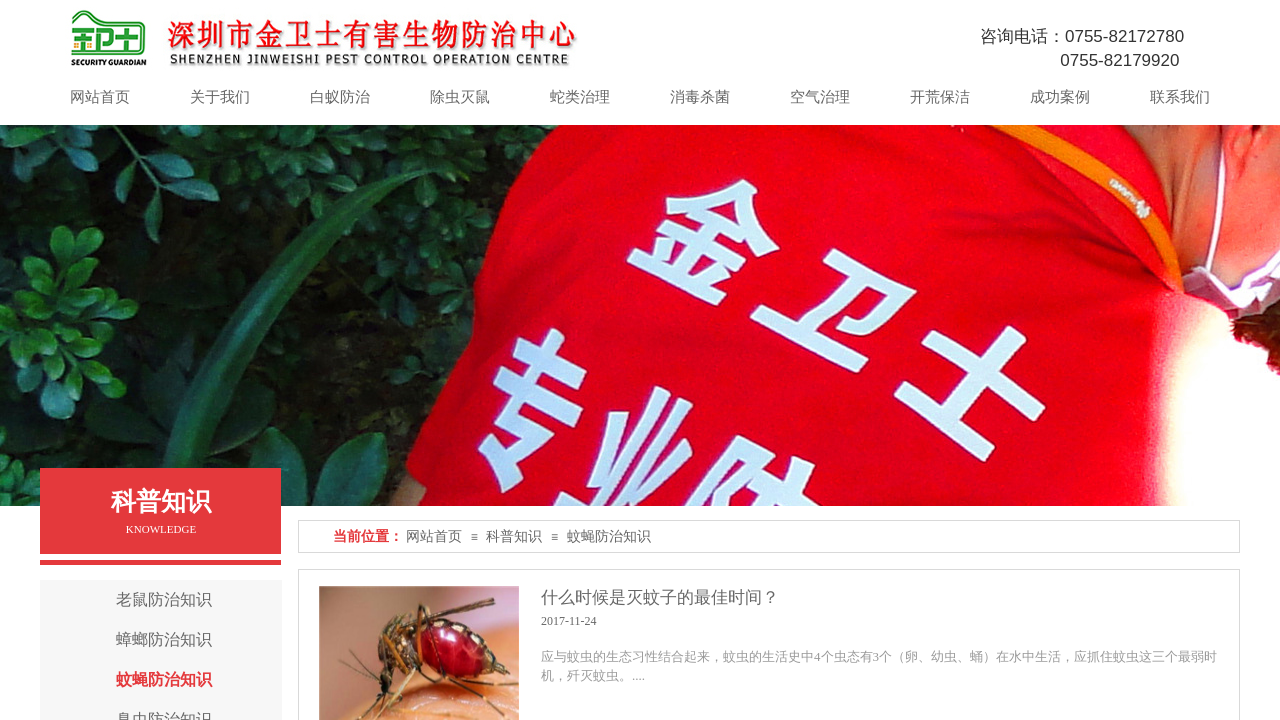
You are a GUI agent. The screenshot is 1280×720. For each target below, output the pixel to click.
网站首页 (434, 536)
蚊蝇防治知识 (609, 536)
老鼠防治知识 (164, 599)
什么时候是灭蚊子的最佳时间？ (660, 597)
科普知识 (514, 536)
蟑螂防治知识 (164, 639)
